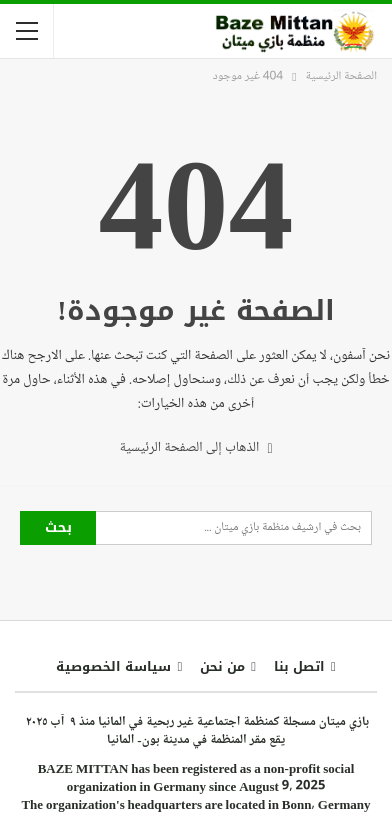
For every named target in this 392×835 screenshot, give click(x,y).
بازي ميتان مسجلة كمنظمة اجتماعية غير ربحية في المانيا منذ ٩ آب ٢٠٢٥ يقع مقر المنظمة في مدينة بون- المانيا (196, 731)
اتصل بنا (305, 666)
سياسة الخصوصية (119, 666)
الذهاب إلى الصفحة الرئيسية (195, 447)
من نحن (228, 666)
